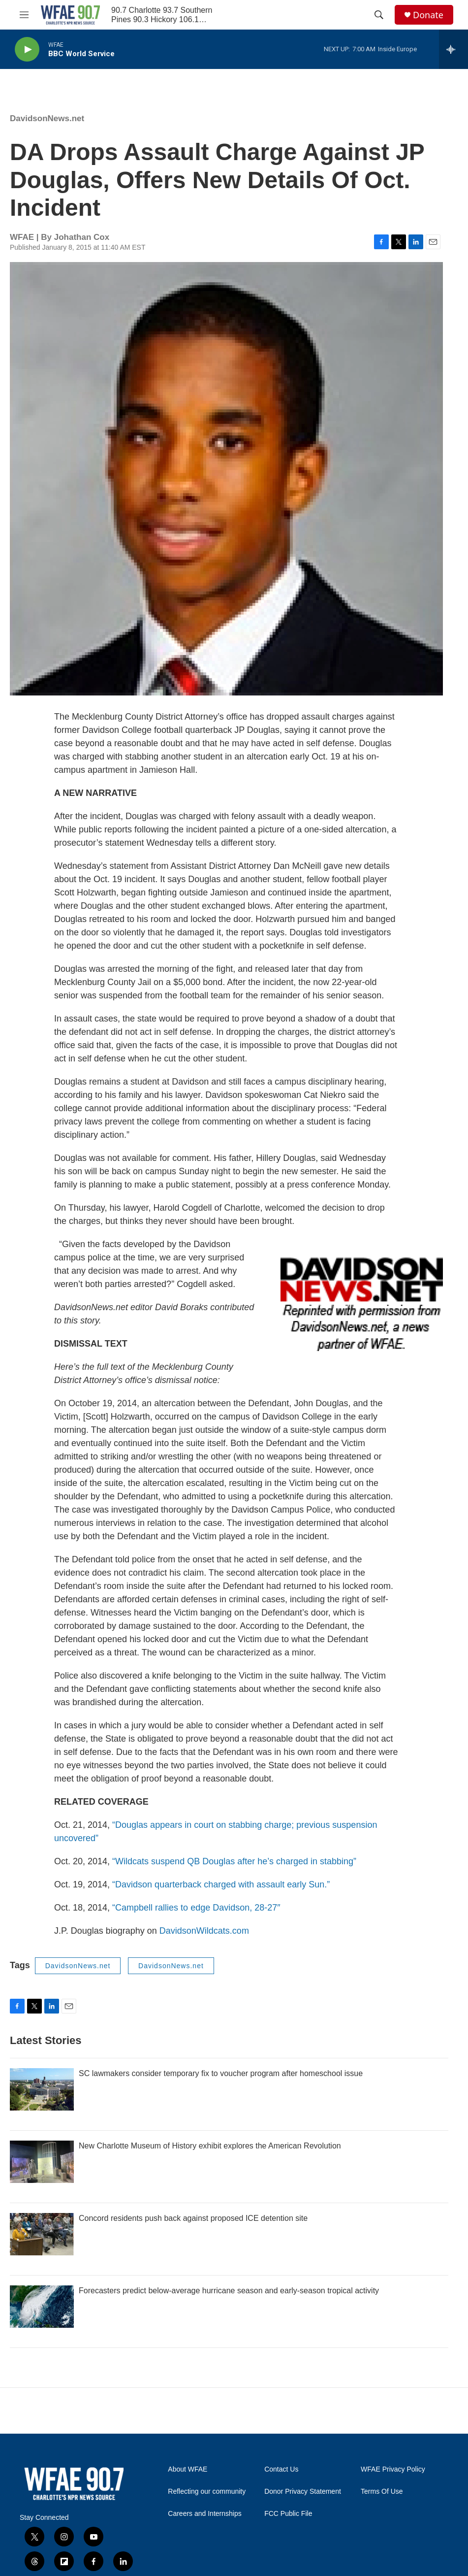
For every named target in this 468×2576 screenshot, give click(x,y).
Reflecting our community (207, 2491)
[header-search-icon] (379, 14)
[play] (27, 49)
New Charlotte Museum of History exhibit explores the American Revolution (210, 2146)
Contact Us (281, 2469)
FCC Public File (288, 2513)
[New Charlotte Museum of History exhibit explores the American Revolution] (42, 2162)
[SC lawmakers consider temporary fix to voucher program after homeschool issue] (42, 2089)
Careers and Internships (204, 2513)
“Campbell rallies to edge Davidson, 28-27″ (196, 1908)
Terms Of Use (382, 2491)
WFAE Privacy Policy (393, 2469)
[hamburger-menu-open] (24, 15)
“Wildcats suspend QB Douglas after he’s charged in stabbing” (233, 1861)
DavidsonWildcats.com (204, 1931)
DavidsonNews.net (47, 118)
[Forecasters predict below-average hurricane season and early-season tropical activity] (42, 2306)
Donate (428, 15)
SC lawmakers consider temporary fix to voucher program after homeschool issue (221, 2073)
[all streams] (453, 49)
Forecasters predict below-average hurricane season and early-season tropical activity (229, 2290)
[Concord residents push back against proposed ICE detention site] (42, 2234)
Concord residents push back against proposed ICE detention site (193, 2218)
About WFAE (187, 2469)
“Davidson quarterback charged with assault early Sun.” (221, 1884)
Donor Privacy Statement (302, 2491)
